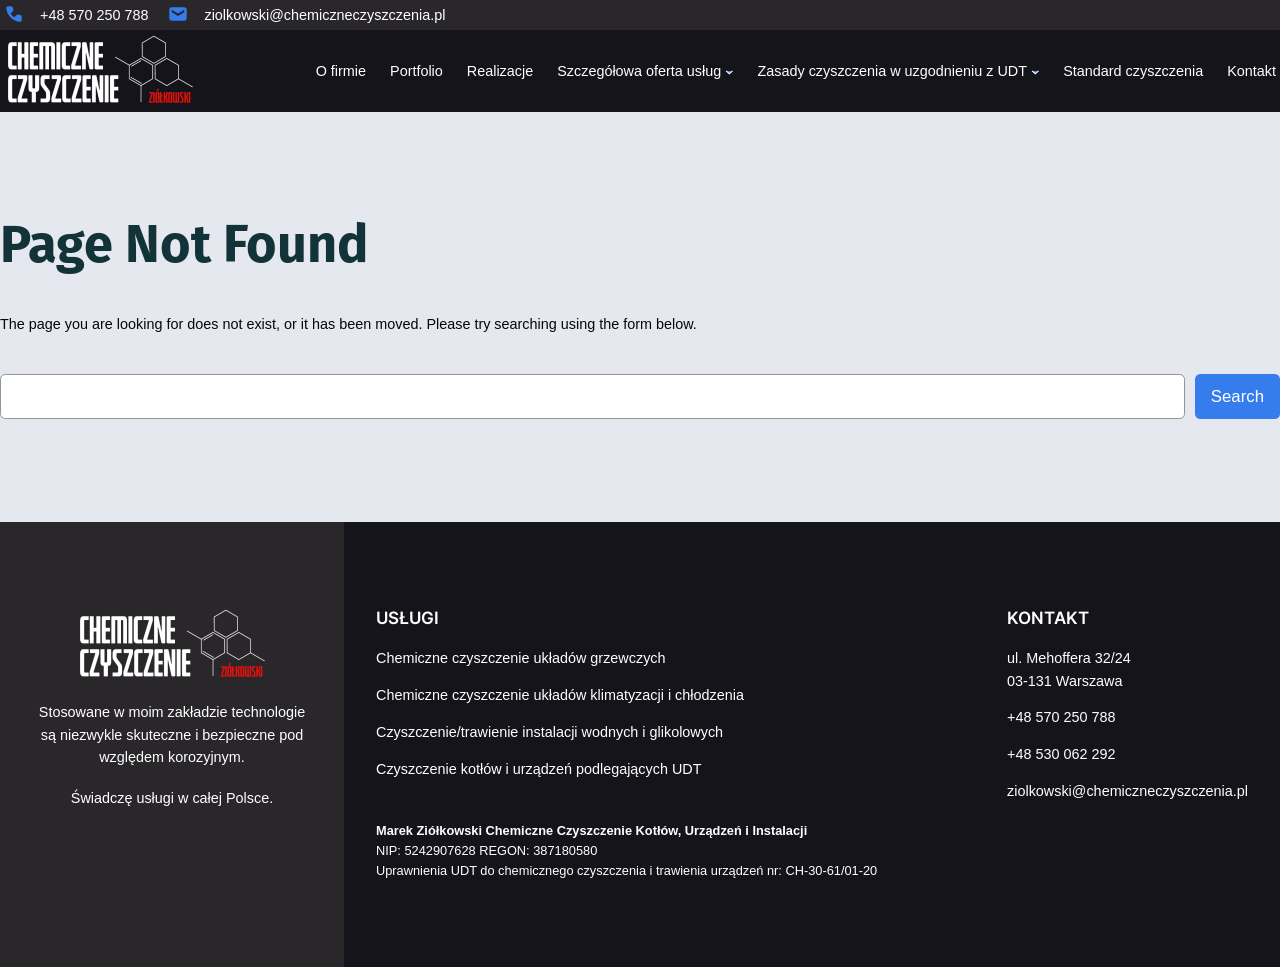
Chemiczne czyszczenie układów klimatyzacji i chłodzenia (560, 695)
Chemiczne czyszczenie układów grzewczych (521, 658)
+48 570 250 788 (94, 15)
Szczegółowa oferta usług (639, 71)
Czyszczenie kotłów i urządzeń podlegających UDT (539, 769)
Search (1237, 396)
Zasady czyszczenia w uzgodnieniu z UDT (892, 71)
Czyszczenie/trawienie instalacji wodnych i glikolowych (549, 732)
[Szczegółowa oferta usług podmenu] (729, 71)
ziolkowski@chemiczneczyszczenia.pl (324, 15)
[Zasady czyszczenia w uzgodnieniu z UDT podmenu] (1035, 71)
